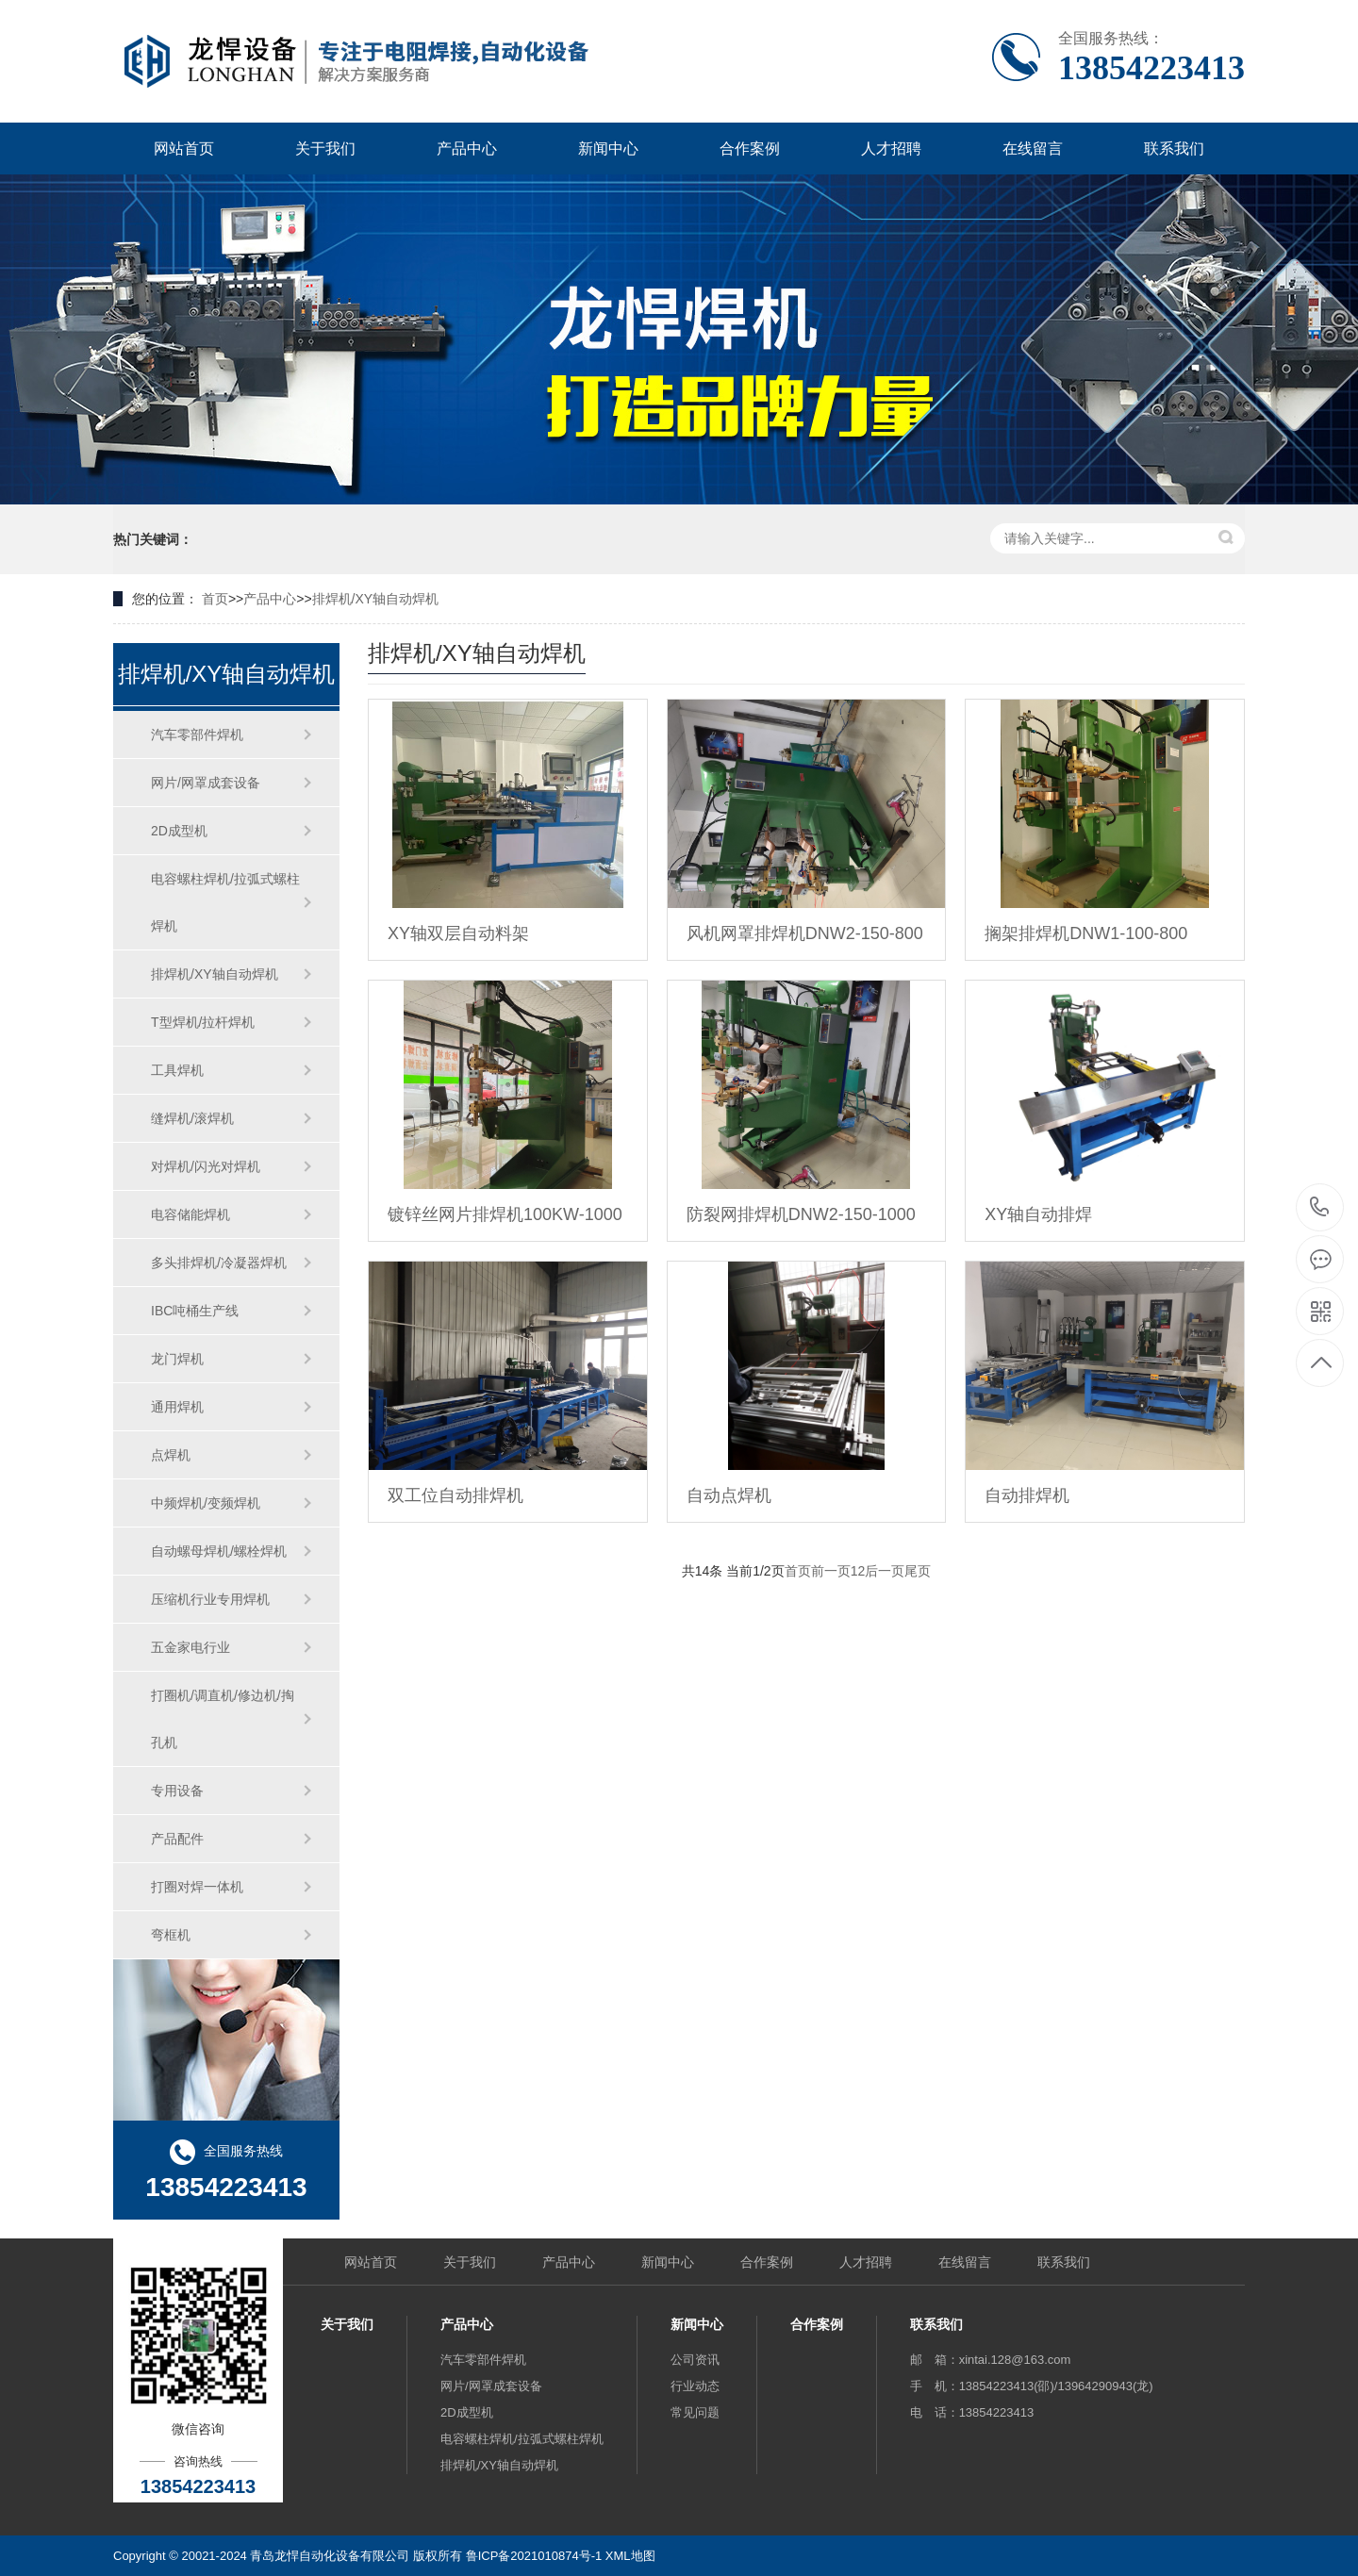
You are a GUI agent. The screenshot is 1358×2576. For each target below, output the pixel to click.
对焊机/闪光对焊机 (205, 1166)
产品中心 (467, 148)
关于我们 (325, 148)
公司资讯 (695, 2360)
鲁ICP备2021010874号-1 (534, 2556)
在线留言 (1032, 148)
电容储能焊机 (190, 1214)
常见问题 (695, 2412)
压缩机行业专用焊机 (210, 1599)
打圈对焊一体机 (197, 1886)
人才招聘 (891, 148)
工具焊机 (177, 1070)
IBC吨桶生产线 (195, 1310)
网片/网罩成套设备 (205, 782)
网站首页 (184, 148)
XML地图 (630, 2556)
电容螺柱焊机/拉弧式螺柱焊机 (225, 902)
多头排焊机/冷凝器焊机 (219, 1262)
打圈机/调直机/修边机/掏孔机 (222, 1719)
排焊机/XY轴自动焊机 (375, 598)
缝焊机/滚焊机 (192, 1118)
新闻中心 (608, 148)
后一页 (884, 1570)
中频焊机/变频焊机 (205, 1503)
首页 (215, 598)
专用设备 (177, 1790)
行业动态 (695, 2386)
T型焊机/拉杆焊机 (203, 1022)
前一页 (831, 1570)
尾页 (917, 1570)
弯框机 (170, 1934)
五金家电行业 (190, 1647)
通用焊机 (177, 1406)
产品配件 (177, 1838)
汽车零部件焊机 (197, 734)
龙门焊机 (177, 1358)
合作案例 (750, 148)
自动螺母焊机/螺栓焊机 (219, 1551)
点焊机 (170, 1454)
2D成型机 (179, 830)
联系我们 (1174, 148)
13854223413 (1320, 1207)
